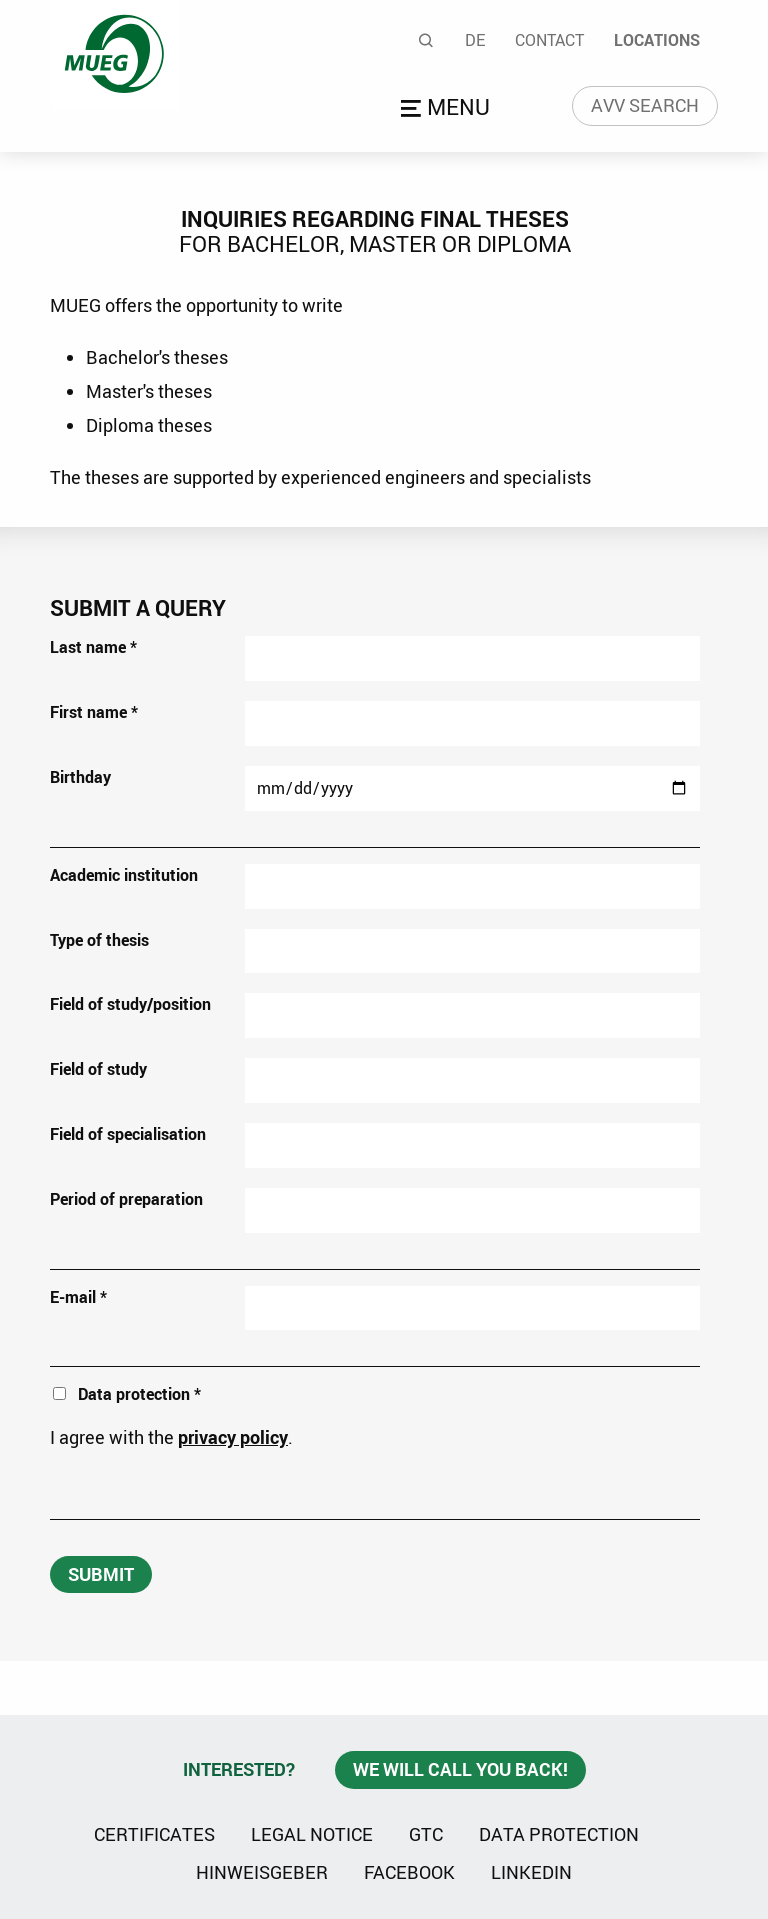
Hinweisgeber (262, 1872)
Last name (93, 647)
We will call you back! (460, 1769)
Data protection (559, 1834)
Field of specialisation (128, 1134)
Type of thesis (99, 940)
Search (427, 40)
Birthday (80, 777)
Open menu (449, 109)
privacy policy (233, 1437)
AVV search (645, 105)
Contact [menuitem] (549, 40)
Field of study (98, 1069)
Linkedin (531, 1870)
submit (101, 1574)
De (475, 40)
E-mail (78, 1297)
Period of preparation (126, 1199)
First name (94, 712)
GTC (426, 1834)
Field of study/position (130, 1004)
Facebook (409, 1872)
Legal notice (312, 1834)
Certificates (154, 1834)
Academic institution (124, 875)
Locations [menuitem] (657, 40)
